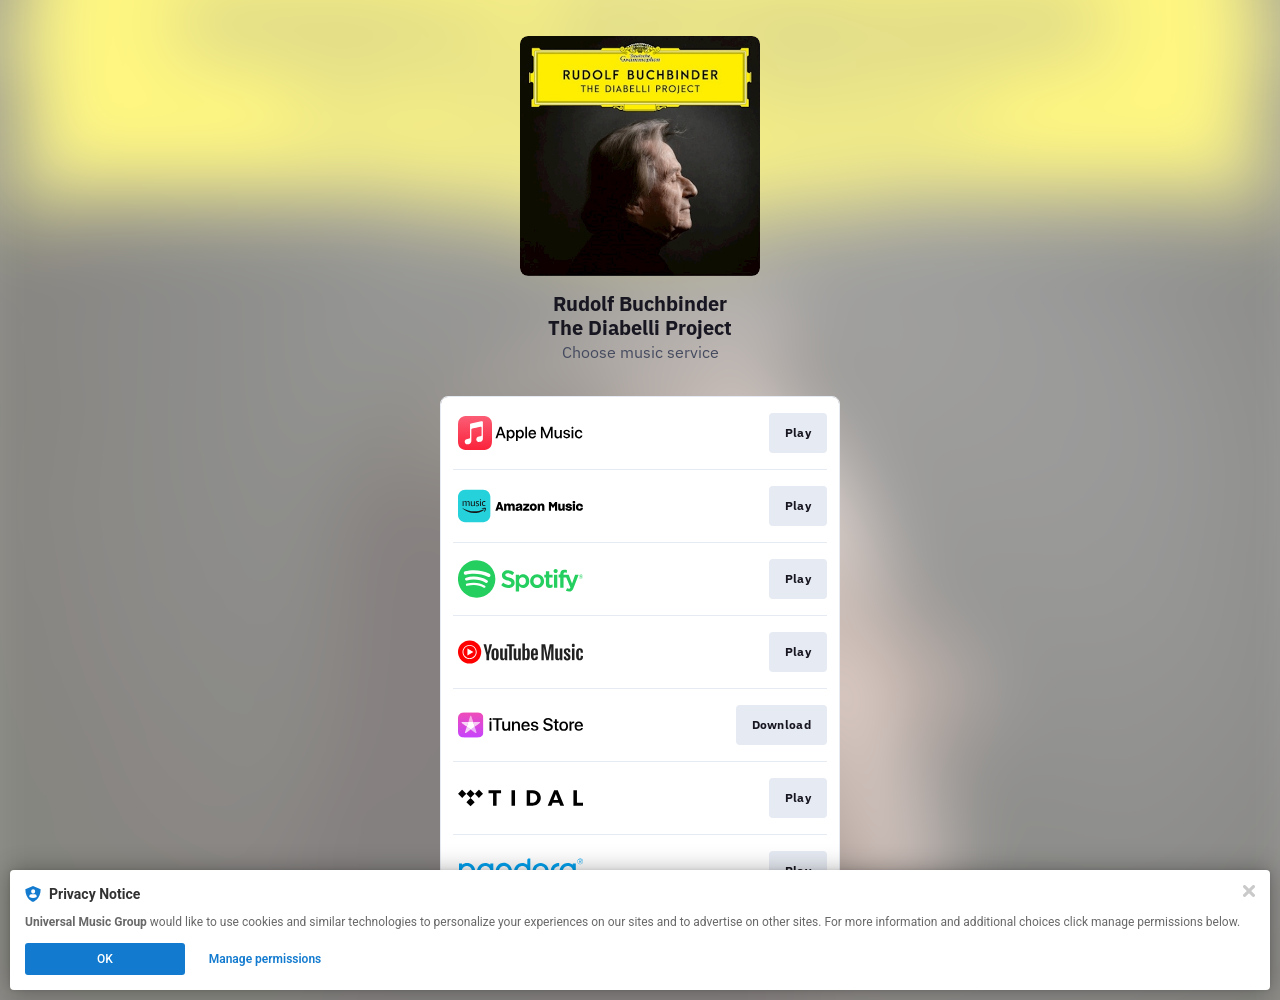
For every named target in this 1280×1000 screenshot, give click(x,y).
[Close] (1249, 891)
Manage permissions (265, 959)
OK (105, 959)
